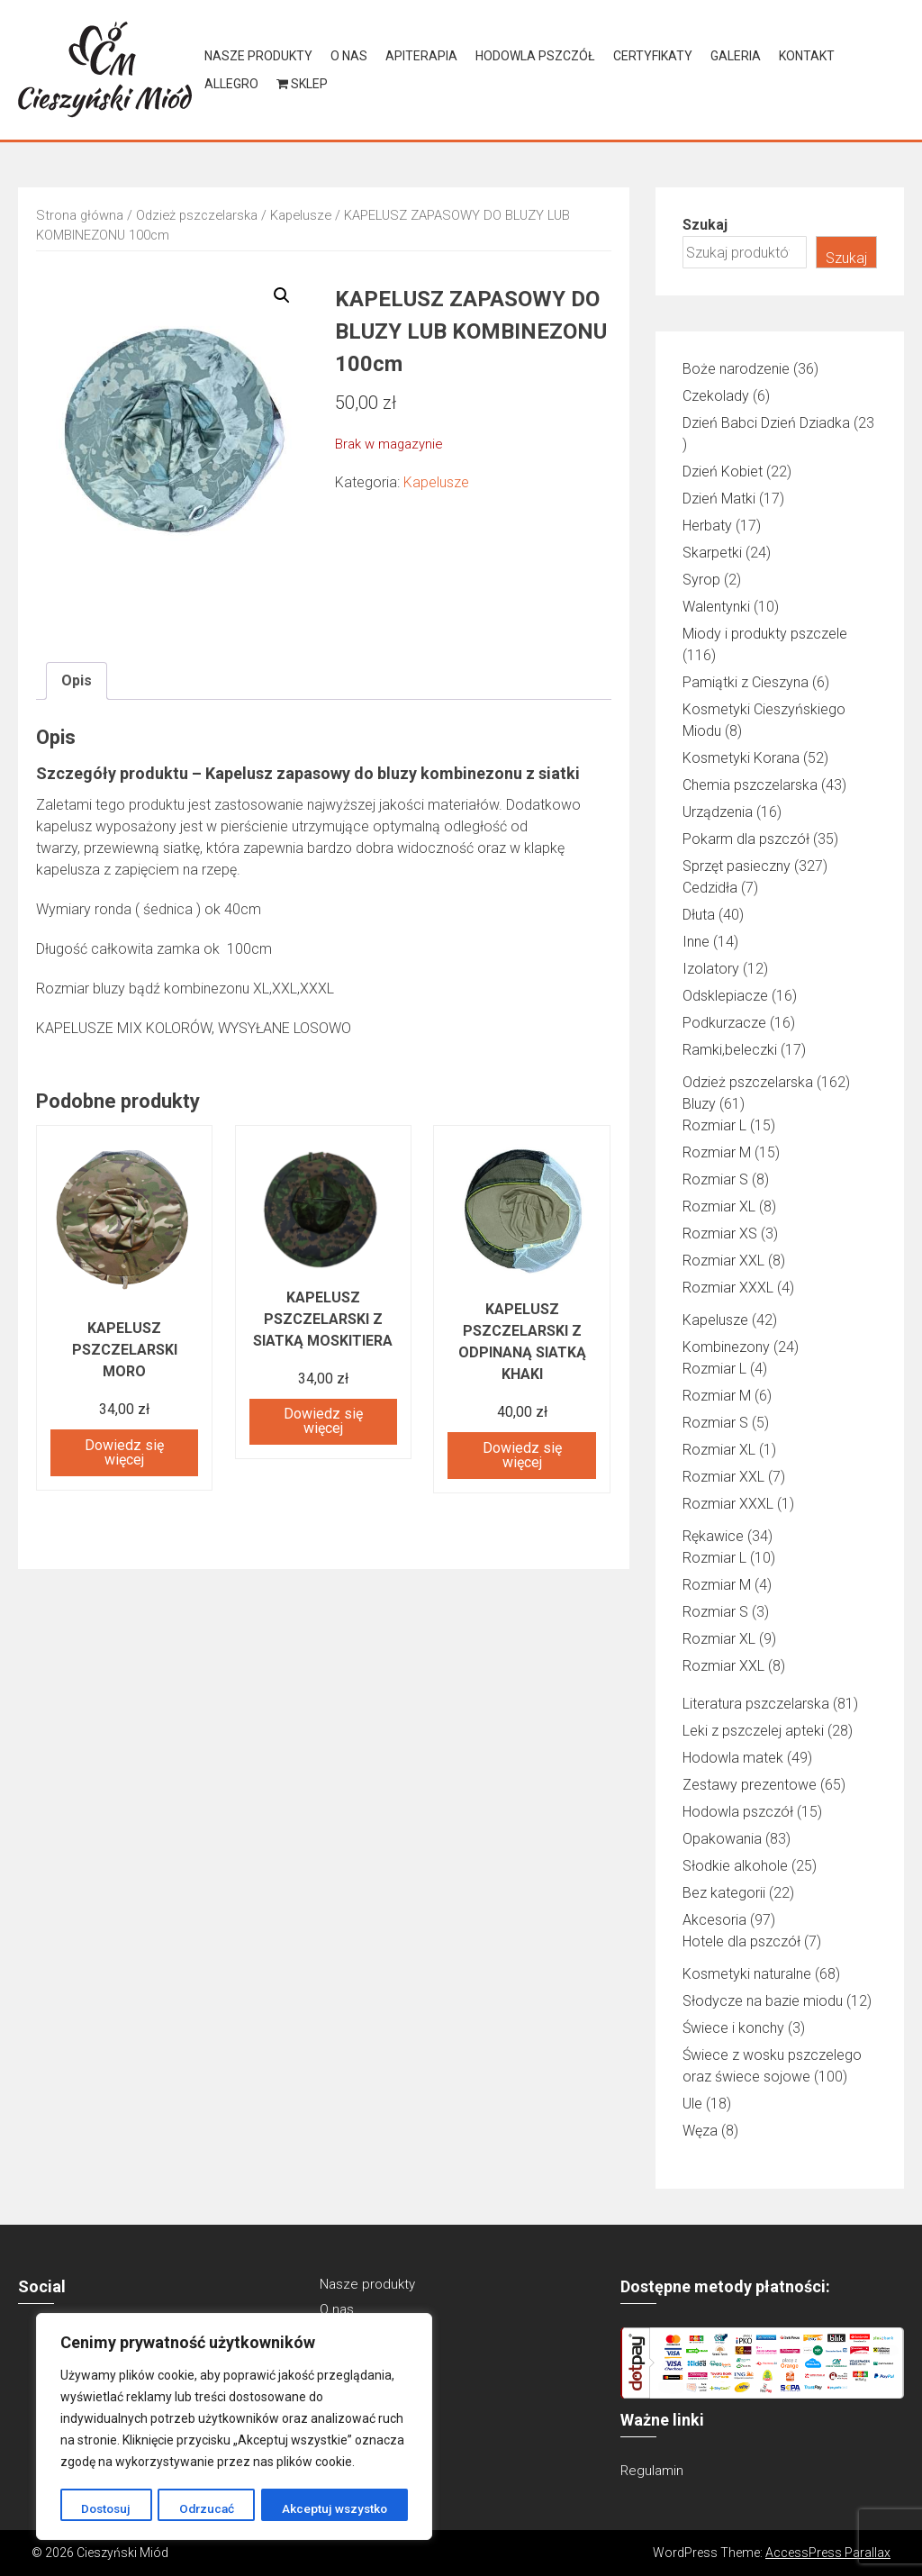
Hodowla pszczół (535, 56)
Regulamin (651, 2471)
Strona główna (79, 215)
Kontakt (807, 56)
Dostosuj (105, 2508)
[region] (234, 2427)
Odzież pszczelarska (197, 215)
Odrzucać (206, 2508)
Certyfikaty (652, 56)
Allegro (231, 84)
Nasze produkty (258, 56)
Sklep (302, 84)
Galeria (735, 56)
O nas (348, 56)
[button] (282, 295)
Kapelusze (300, 215)
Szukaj (705, 224)
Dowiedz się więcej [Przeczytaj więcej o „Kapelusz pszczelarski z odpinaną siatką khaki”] (522, 1455)
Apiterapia (421, 56)
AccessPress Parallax (827, 2552)
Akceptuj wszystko (335, 2508)
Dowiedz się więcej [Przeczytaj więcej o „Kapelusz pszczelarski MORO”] (124, 1452)
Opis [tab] (76, 680)
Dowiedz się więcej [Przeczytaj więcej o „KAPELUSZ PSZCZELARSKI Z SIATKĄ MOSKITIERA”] (323, 1421)
